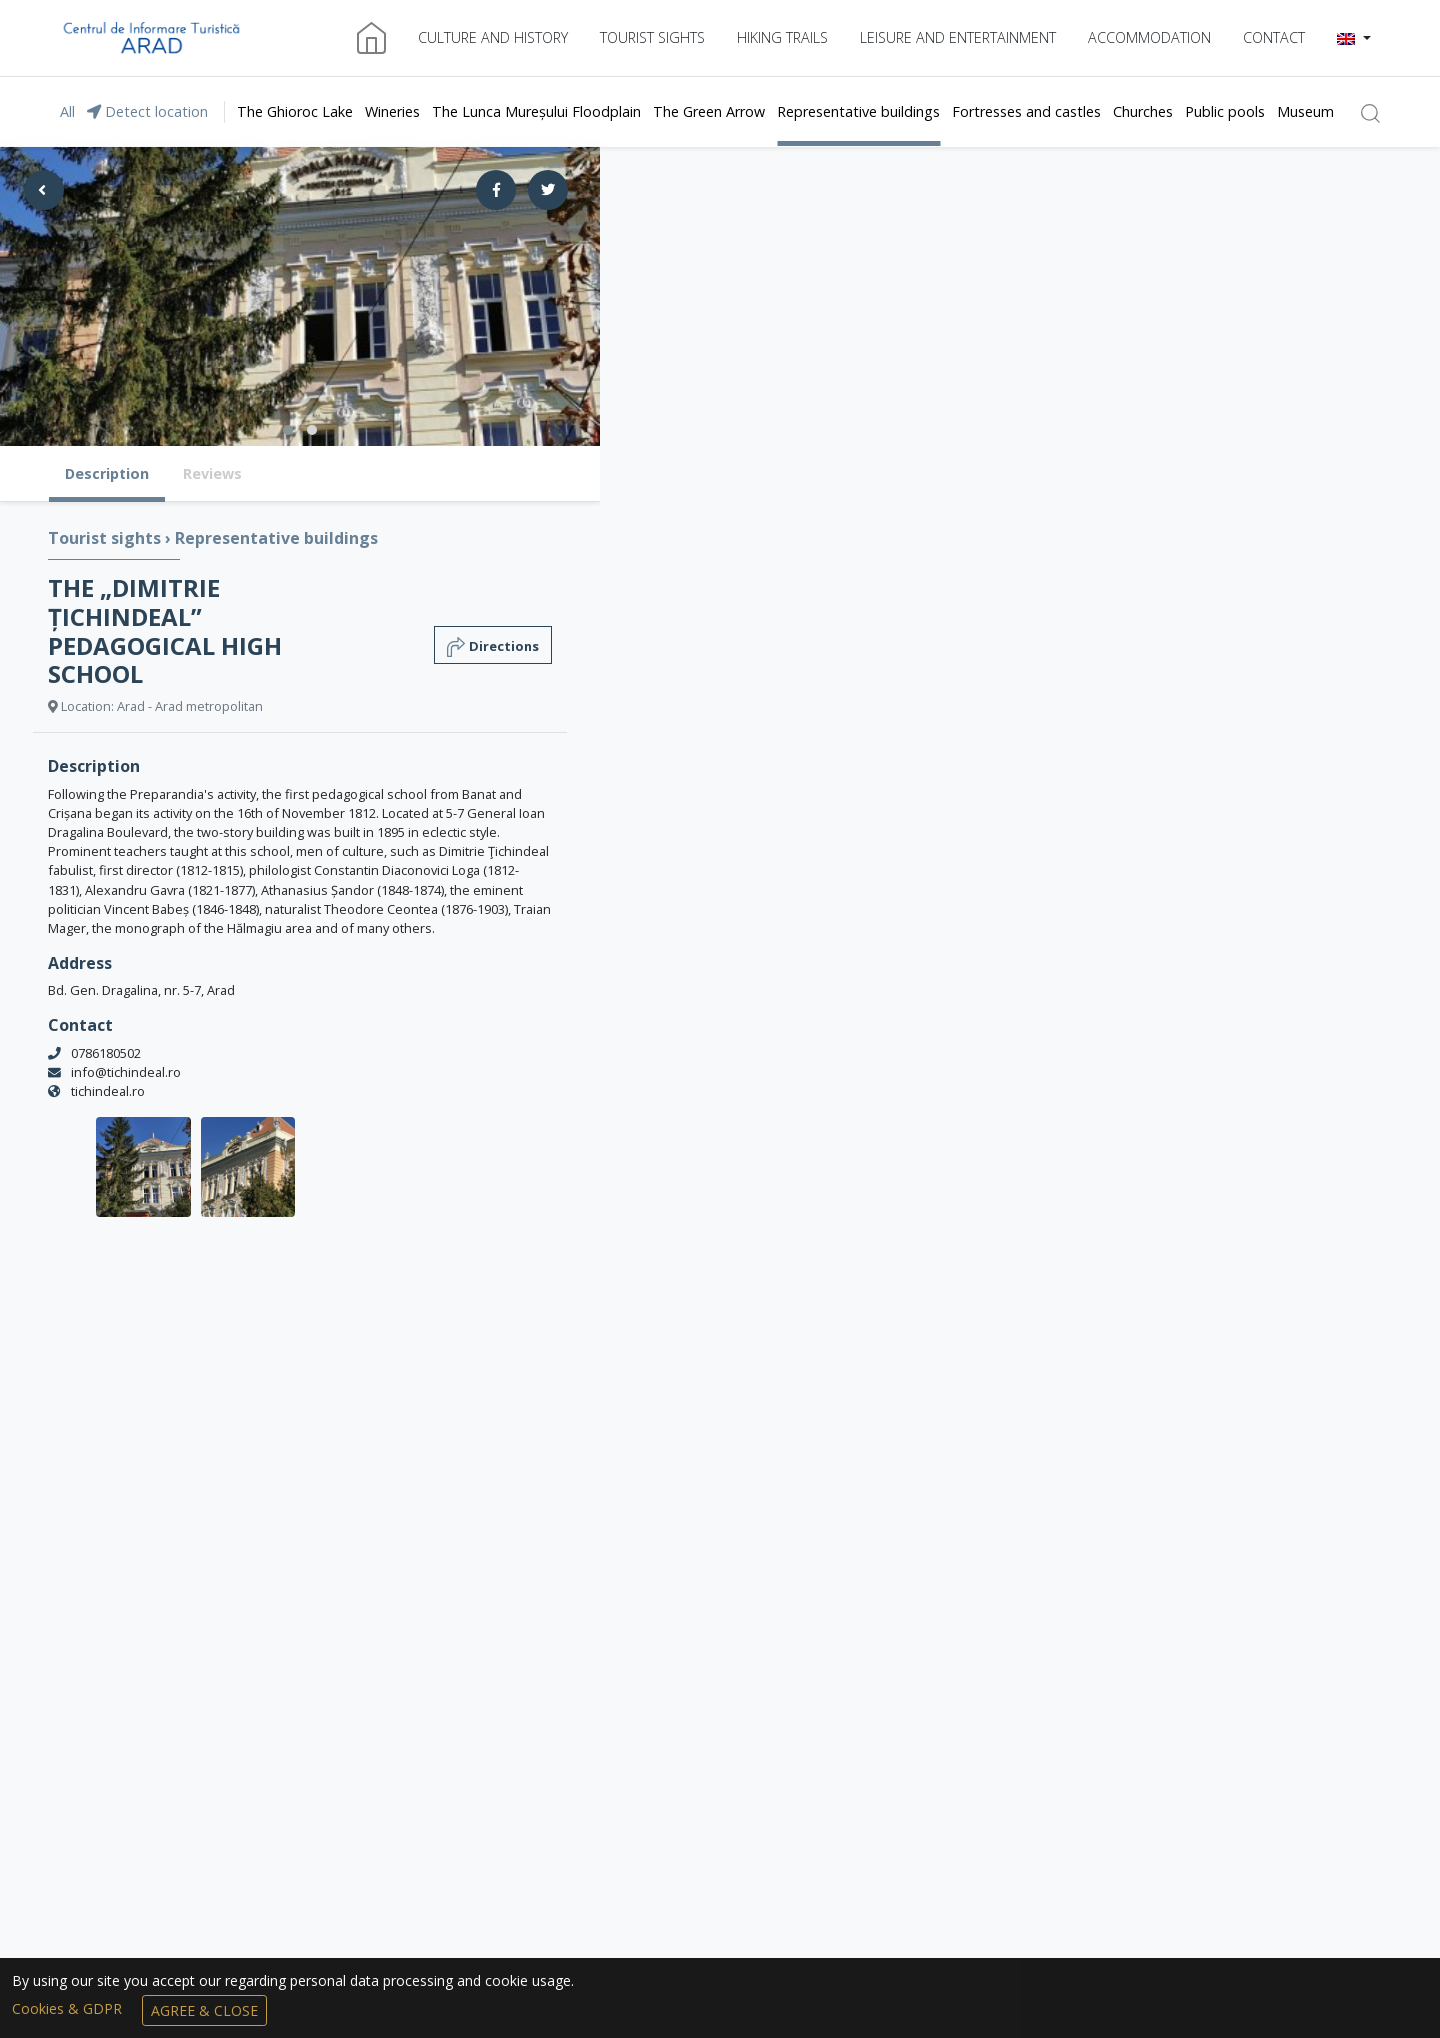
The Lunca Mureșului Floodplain (536, 111)
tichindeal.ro (108, 1091)
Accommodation (1149, 37)
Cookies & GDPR (69, 2008)
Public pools (1225, 111)
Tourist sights (652, 37)
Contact (1274, 37)
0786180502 (106, 1053)
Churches (1143, 111)
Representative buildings (858, 111)
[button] (1354, 38)
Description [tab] (107, 473)
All (67, 111)
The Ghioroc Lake (295, 111)
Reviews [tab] (212, 473)
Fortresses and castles (1026, 111)
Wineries (392, 111)
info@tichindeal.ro (126, 1072)
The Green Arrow (709, 111)
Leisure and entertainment (958, 37)
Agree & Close (204, 2010)
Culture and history (493, 37)
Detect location (147, 111)
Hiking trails (782, 37)
